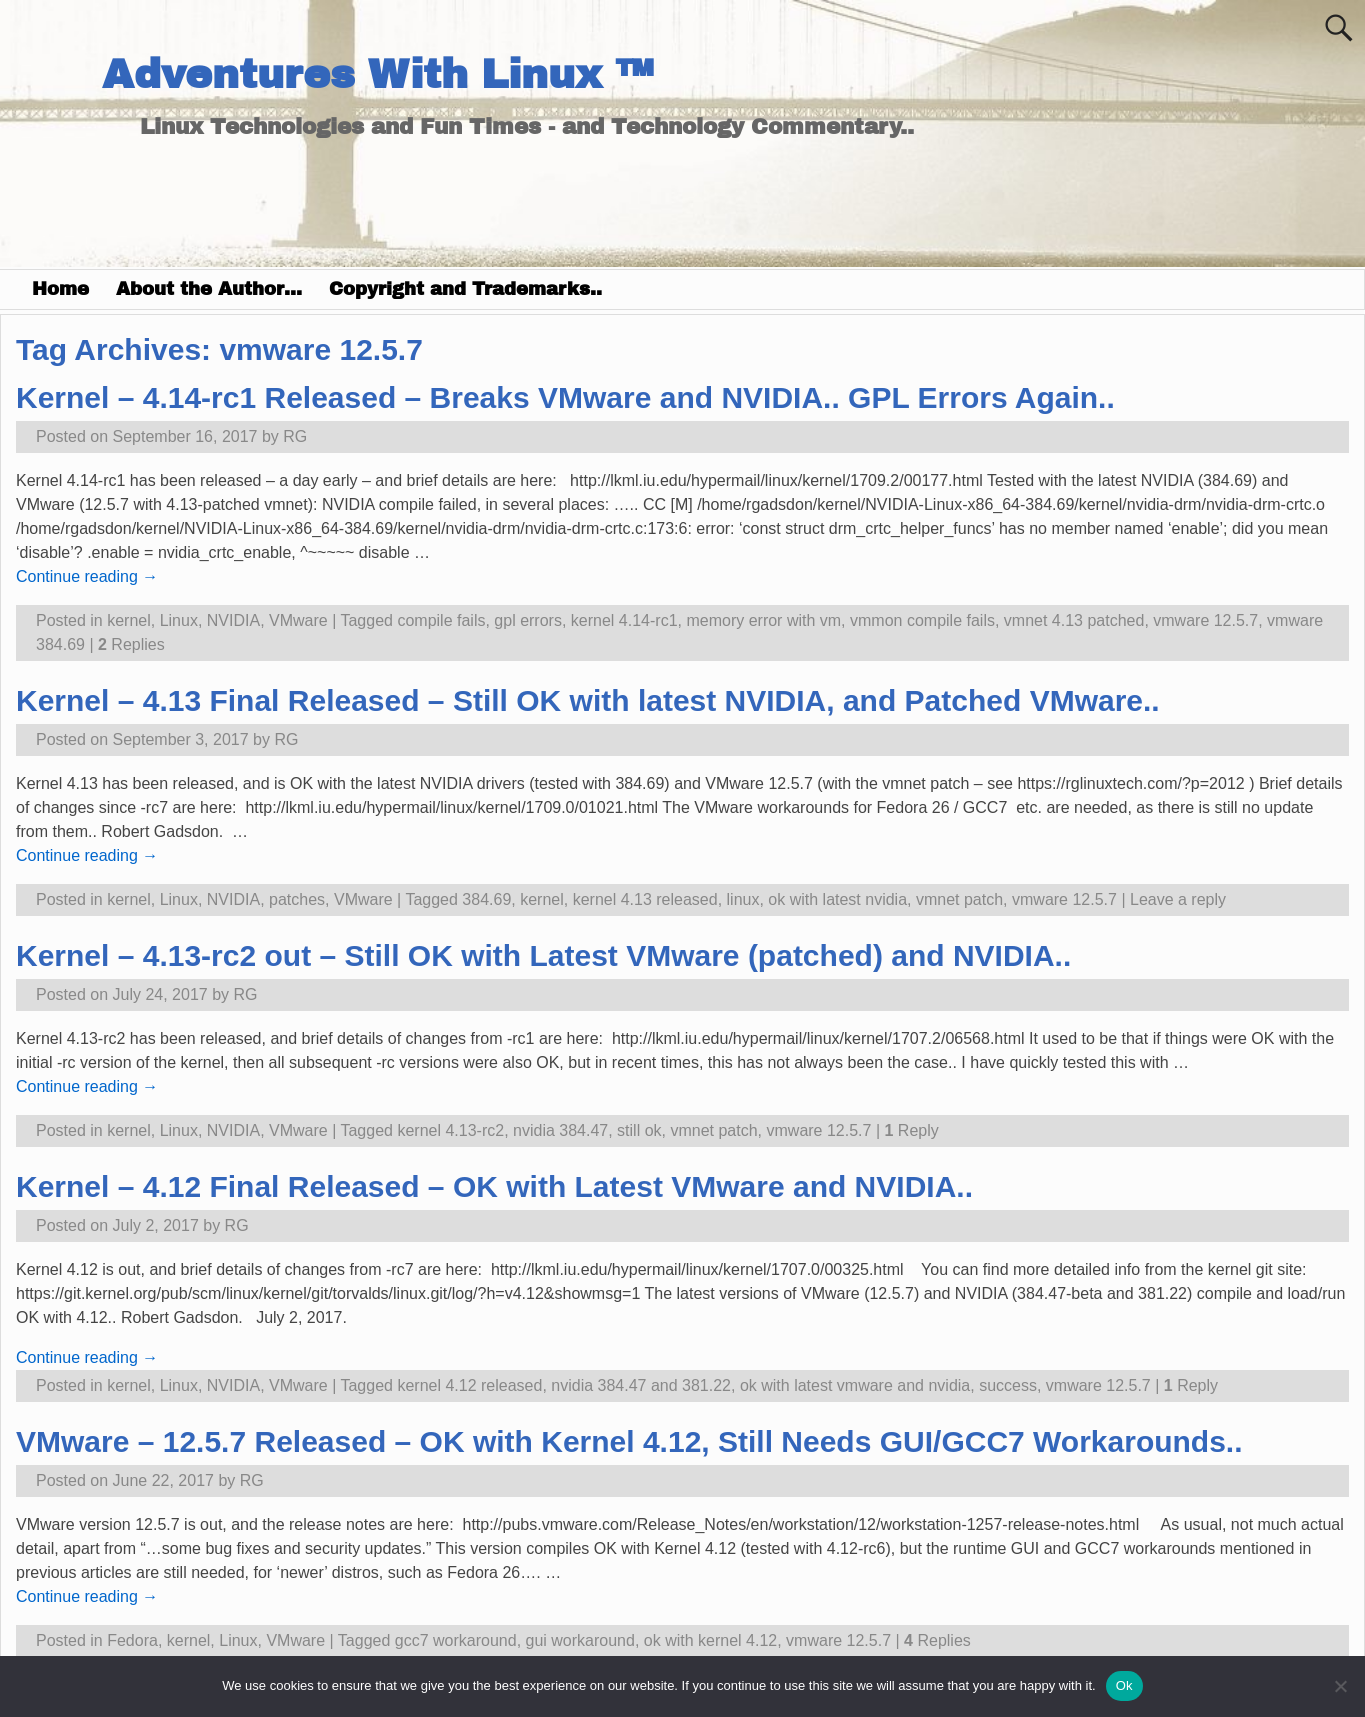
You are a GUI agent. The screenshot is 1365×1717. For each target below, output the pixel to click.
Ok (1124, 1685)
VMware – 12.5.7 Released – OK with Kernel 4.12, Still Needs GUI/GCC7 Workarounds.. (629, 1441)
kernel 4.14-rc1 (624, 620)
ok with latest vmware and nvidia (855, 1385)
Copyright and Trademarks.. (465, 289)
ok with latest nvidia (837, 899)
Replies (131, 644)
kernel (129, 620)
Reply (911, 1130)
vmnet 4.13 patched (1074, 620)
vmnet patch (959, 899)
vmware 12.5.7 (1205, 620)
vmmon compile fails (922, 620)
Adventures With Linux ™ (377, 74)
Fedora (132, 1640)
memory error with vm (763, 620)
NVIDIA (233, 620)
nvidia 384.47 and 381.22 (641, 1385)
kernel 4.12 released (469, 1385)
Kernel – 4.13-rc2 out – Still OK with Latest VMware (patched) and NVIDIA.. (543, 955)
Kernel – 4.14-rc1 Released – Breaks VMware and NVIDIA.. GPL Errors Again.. (565, 397)
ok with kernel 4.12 (710, 1640)
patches (297, 899)
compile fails (441, 620)
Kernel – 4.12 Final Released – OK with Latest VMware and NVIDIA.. (494, 1186)
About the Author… (209, 289)
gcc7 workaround (456, 1640)
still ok (639, 1130)
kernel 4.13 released (645, 899)
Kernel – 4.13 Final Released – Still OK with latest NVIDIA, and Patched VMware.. (588, 700)
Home (60, 289)
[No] (1340, 1686)
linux (743, 899)
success (1008, 1385)
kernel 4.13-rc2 (450, 1130)
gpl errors (528, 620)
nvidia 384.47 (560, 1130)
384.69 (486, 899)
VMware (298, 620)
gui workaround (580, 1640)
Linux (179, 620)
